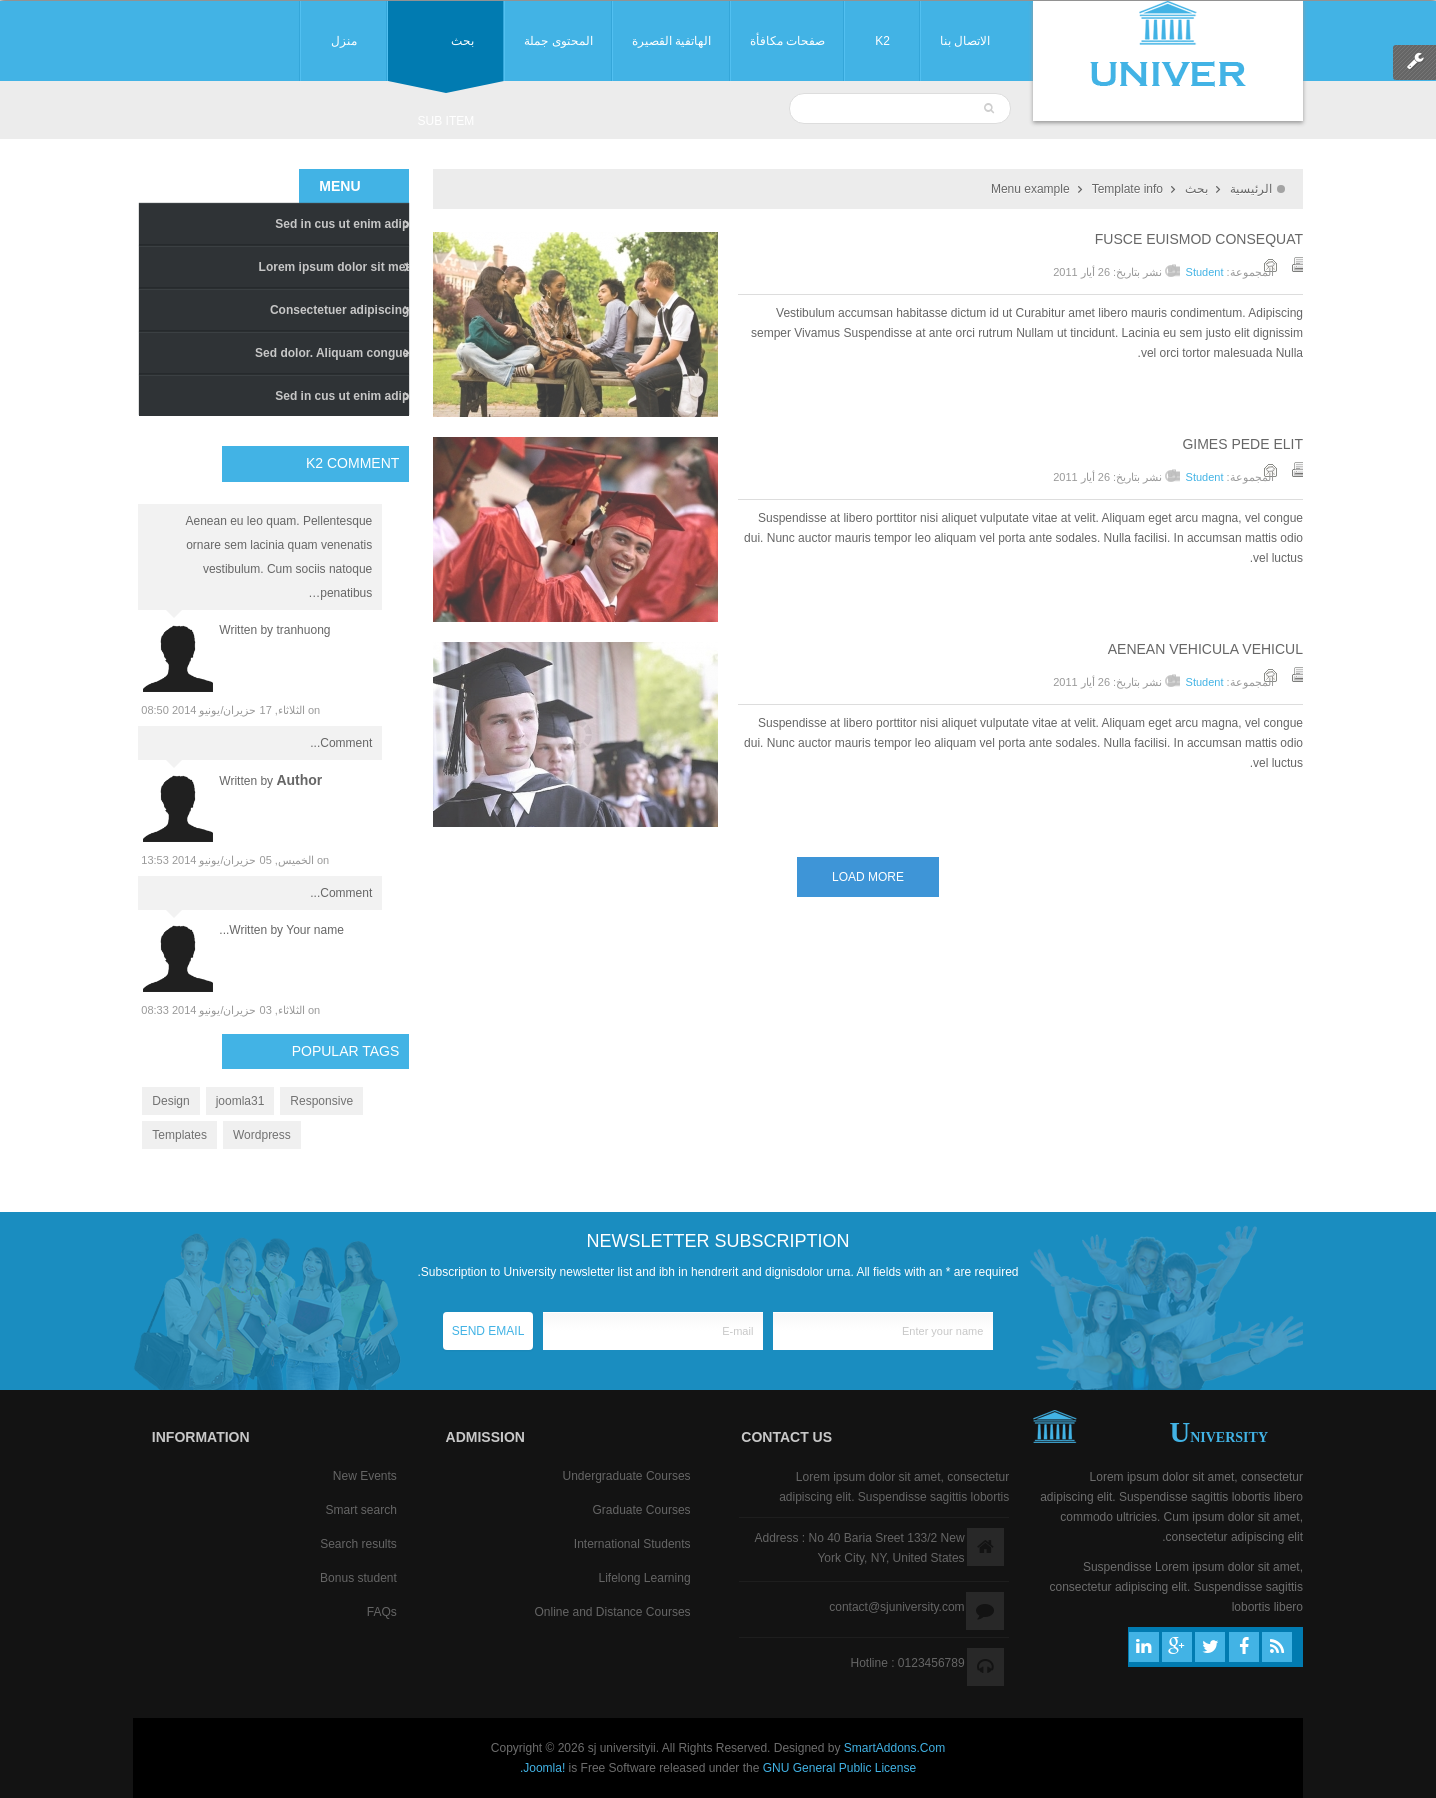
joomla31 (240, 1101)
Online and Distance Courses (612, 1612)
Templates (179, 1135)
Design (170, 1101)
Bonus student (358, 1578)
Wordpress (262, 1135)
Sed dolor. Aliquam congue (332, 353)
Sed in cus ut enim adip (342, 224)
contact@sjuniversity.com (896, 1607)
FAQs (382, 1612)
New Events (365, 1476)
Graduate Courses (642, 1510)
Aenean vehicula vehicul (1205, 649)
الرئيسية (1251, 189)
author (299, 780)
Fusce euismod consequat (1199, 239)
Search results (358, 1544)
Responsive (321, 1101)
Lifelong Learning (644, 1578)
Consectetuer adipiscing (339, 310)
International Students (632, 1544)
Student (1205, 272)
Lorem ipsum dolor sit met (334, 267)
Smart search (360, 1510)
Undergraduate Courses (626, 1476)
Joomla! (544, 1768)
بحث (1196, 189)
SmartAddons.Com (894, 1748)
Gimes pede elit (1242, 444)
